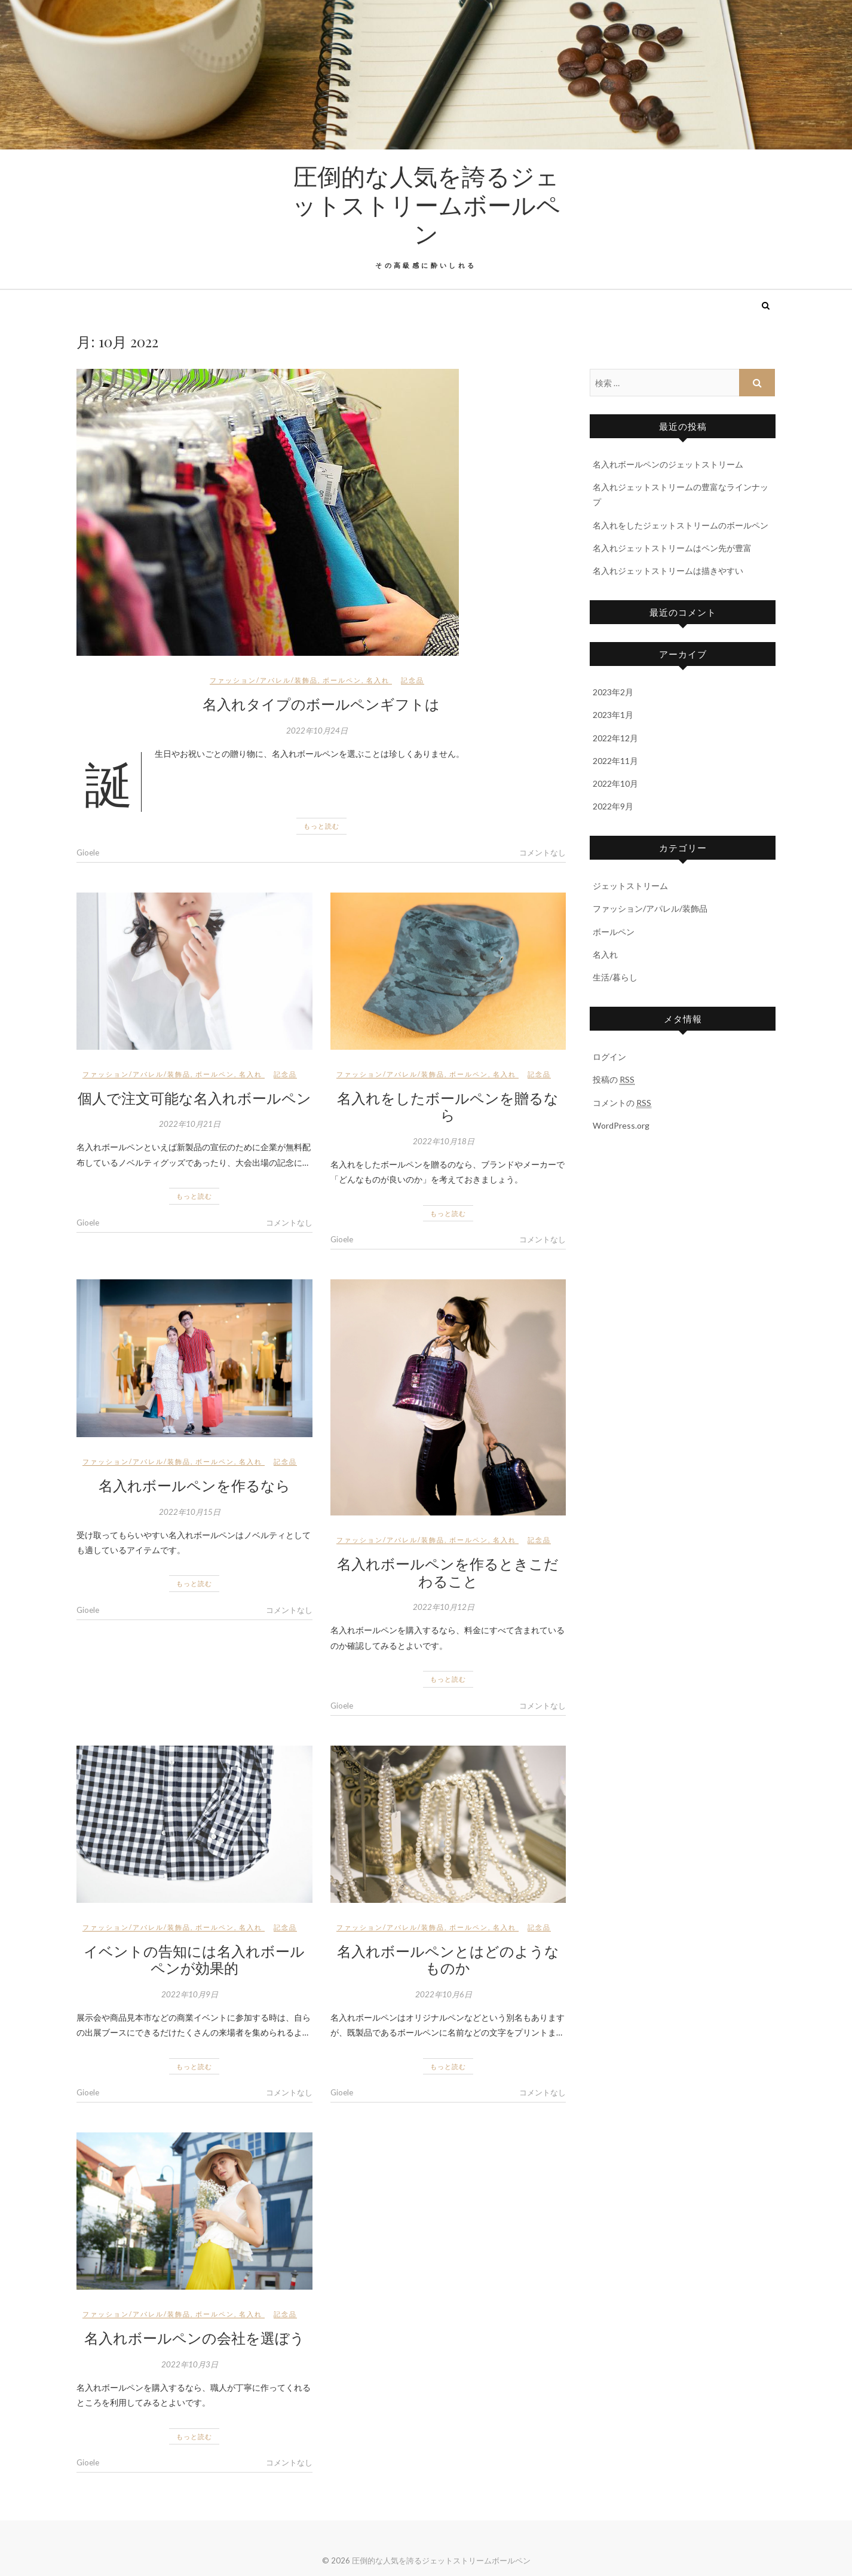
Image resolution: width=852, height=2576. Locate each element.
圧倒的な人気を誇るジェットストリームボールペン (426, 204)
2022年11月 (615, 761)
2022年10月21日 (189, 1124)
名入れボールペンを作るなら (194, 1485)
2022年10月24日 (317, 730)
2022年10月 (615, 783)
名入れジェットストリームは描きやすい (668, 571)
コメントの (622, 1103)
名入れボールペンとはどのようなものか (448, 1959)
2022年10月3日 (189, 2364)
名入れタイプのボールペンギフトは (321, 703)
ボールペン (342, 680)
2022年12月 (615, 738)
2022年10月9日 (189, 1994)
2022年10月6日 (443, 1994)
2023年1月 (613, 715)
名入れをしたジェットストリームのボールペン (680, 525)
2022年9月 (613, 806)
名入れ (378, 680)
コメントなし (542, 852)
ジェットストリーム (630, 886)
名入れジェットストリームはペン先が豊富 (672, 548)
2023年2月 (613, 692)
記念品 (412, 680)
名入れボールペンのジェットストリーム (668, 464)
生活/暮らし (615, 977)
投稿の (614, 1079)
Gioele (87, 852)
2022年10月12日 (443, 1607)
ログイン (609, 1057)
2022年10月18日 (443, 1141)
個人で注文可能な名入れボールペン (194, 1097)
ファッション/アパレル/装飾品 (264, 680)
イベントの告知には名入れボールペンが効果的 (194, 1959)
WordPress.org (621, 1125)
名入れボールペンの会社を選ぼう (194, 2337)
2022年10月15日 (189, 1512)
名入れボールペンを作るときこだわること (448, 1572)
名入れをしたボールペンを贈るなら (448, 1106)
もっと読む (321, 826)
